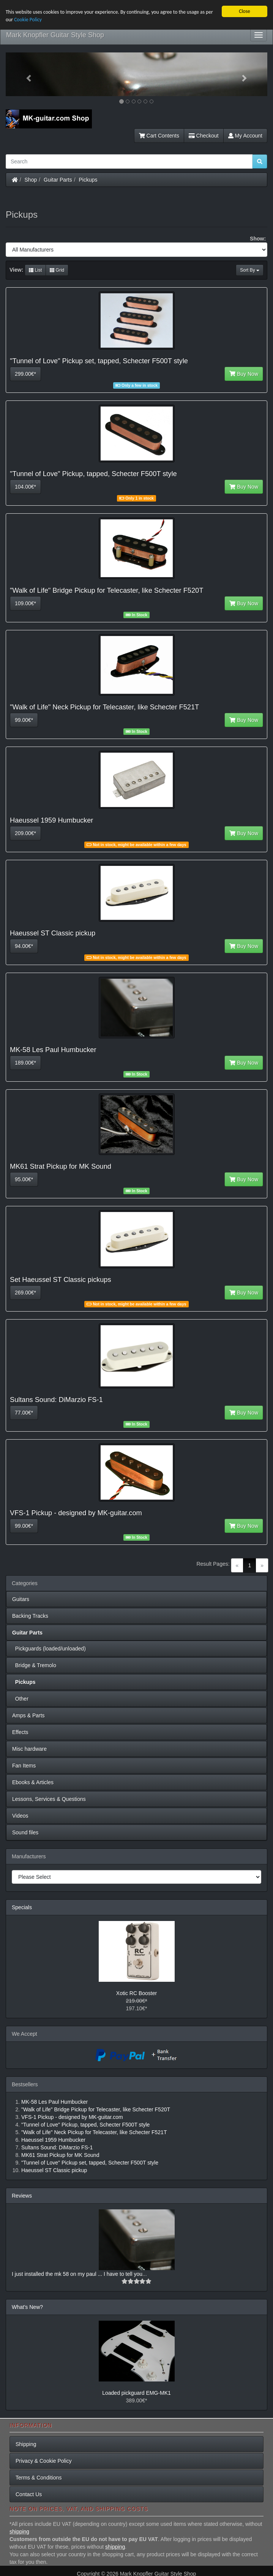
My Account (245, 136)
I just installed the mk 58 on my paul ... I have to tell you (77, 2274)
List (35, 270)
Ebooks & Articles (33, 1782)
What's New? (27, 2307)
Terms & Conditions (39, 2478)
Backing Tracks (30, 1616)
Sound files (25, 1832)
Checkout (204, 136)
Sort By (249, 270)
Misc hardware (29, 1749)
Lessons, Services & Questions (49, 1799)
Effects (20, 1732)
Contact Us (29, 2494)
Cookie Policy (28, 19)
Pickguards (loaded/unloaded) (49, 1649)
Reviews (22, 2196)
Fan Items (24, 1766)
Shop (31, 180)
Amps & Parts (28, 1715)
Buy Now (243, 374)
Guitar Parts (58, 180)
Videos (20, 1816)
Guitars (20, 1599)
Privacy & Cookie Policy (44, 2461)
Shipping (26, 2444)
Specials (22, 1907)
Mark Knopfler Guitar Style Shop (55, 35)
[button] (25, 74)
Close (244, 11)
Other (20, 1699)
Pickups (88, 180)
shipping (19, 2532)
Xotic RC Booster (136, 1993)
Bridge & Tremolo (34, 1665)
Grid (57, 270)
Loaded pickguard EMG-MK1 (136, 2393)
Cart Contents (159, 136)
